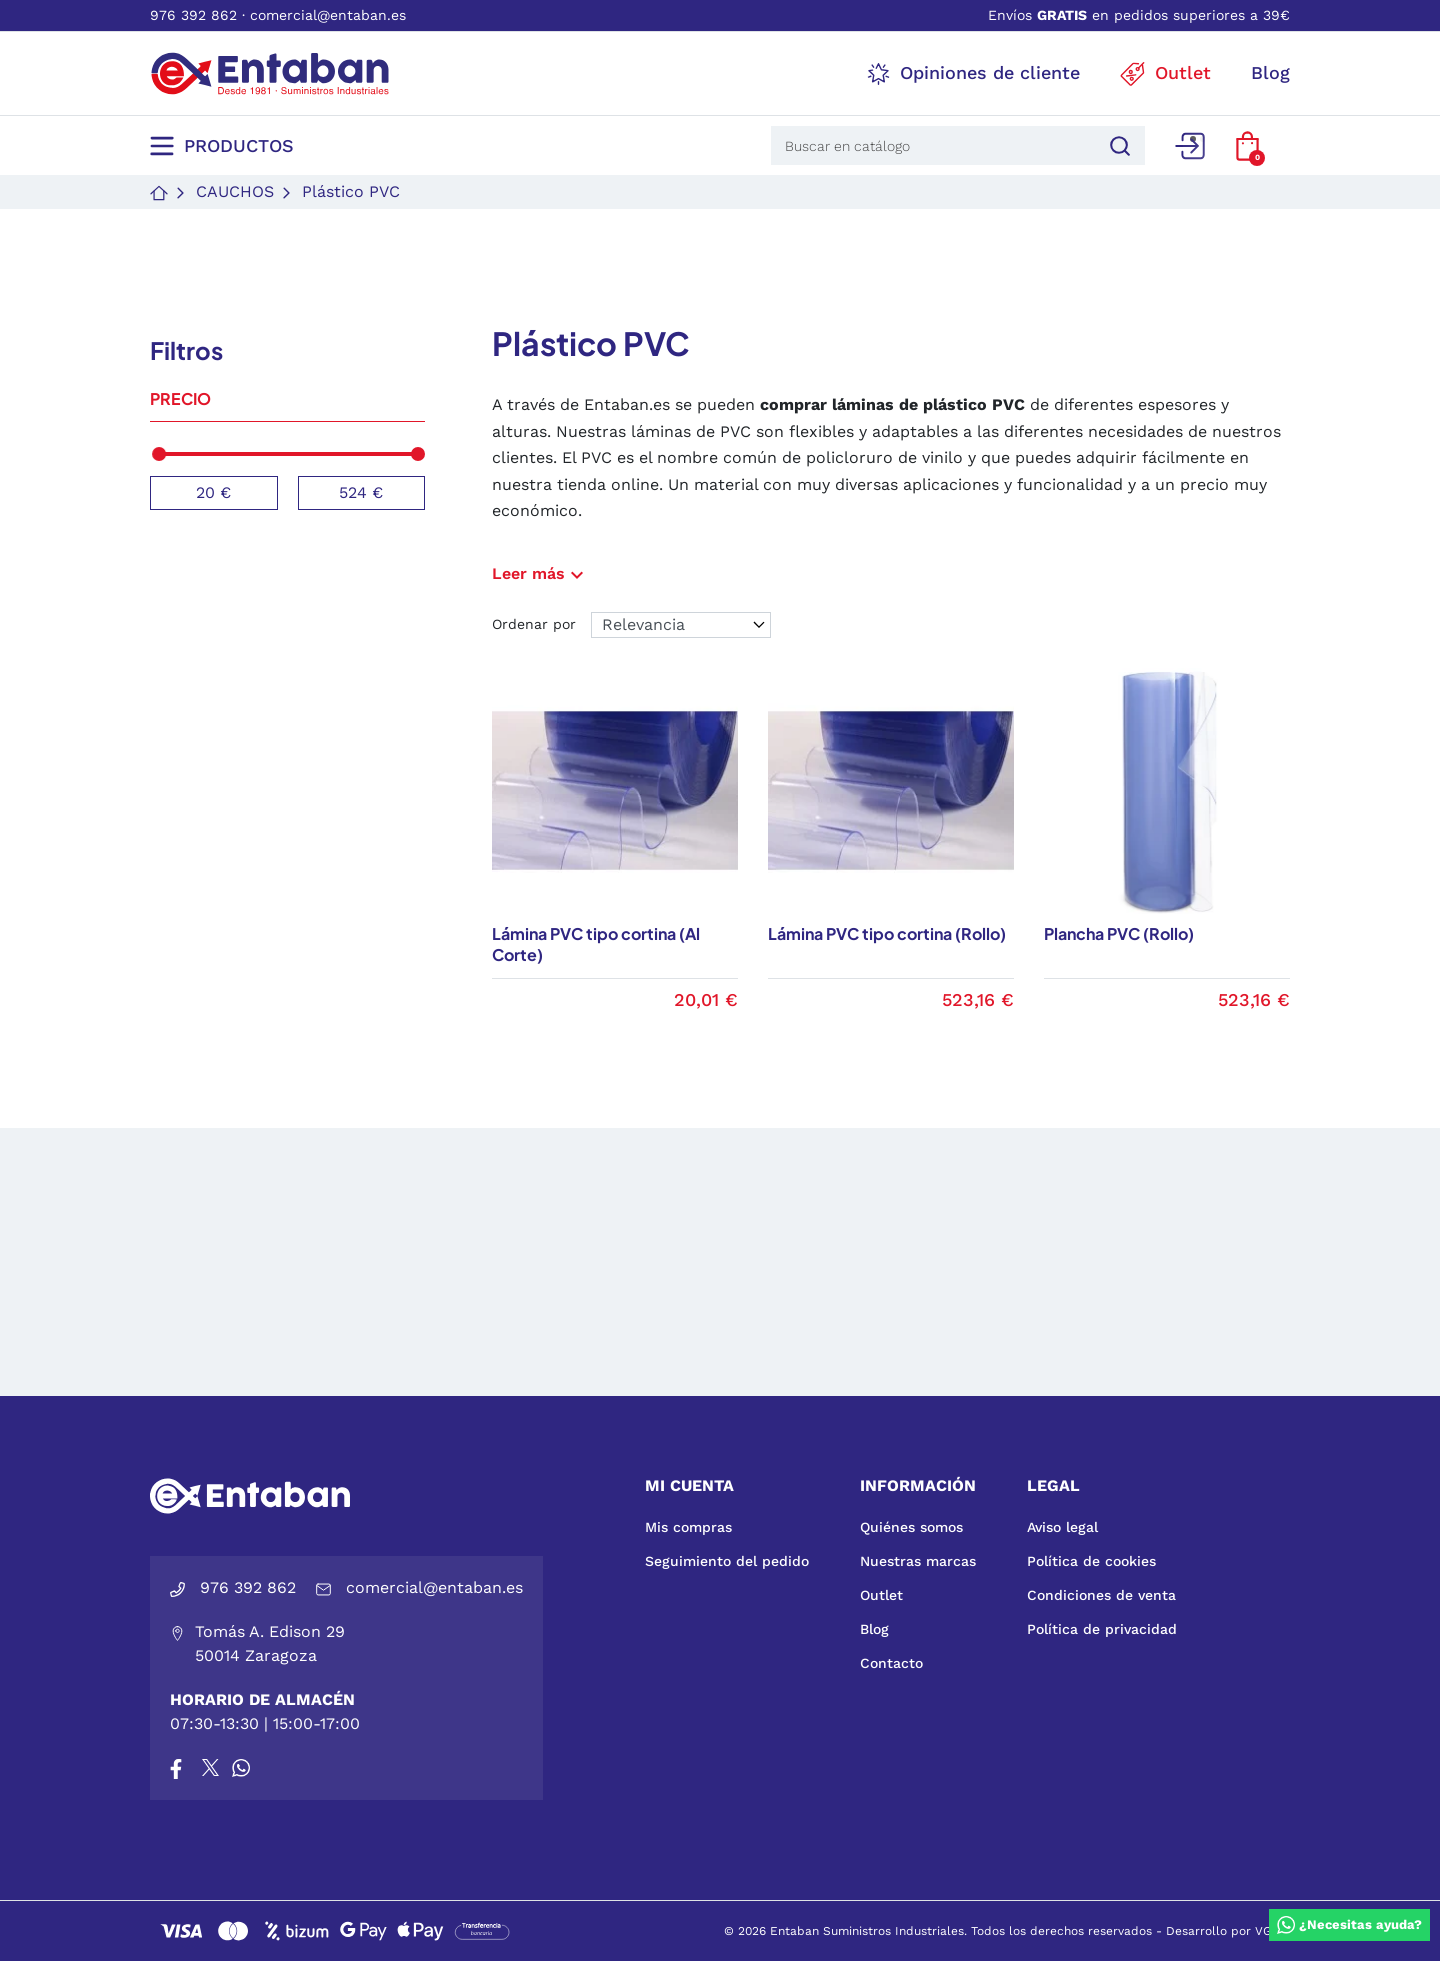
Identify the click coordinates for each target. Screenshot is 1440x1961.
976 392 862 (193, 15)
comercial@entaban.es (328, 15)
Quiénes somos (911, 1527)
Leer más (540, 573)
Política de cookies (1091, 1561)
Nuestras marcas (918, 1561)
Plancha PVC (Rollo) (1119, 933)
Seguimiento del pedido (727, 1561)
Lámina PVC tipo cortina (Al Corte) (596, 944)
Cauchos (235, 191)
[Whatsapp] (241, 1768)
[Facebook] (176, 1768)
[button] (1247, 146)
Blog (874, 1629)
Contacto (891, 1663)
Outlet (881, 1595)
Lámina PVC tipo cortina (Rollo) (887, 933)
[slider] (159, 454)
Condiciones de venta (1101, 1595)
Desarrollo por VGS (1223, 1931)
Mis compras (688, 1527)
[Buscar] (1117, 145)
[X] (212, 1768)
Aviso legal (1062, 1527)
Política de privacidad (1102, 1629)
